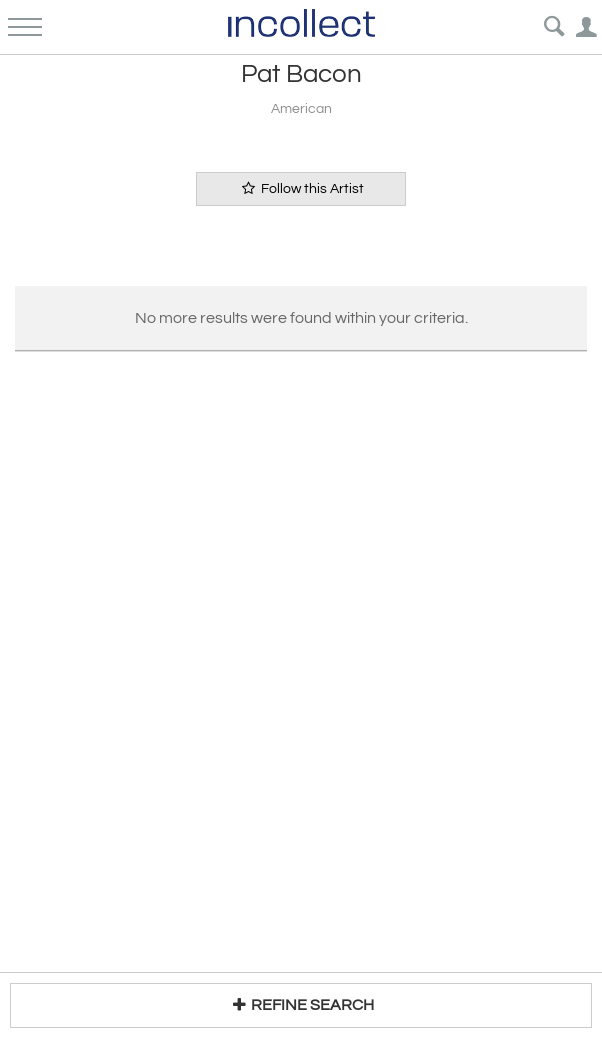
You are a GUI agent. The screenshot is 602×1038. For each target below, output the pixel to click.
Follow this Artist (301, 188)
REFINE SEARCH (300, 1004)
